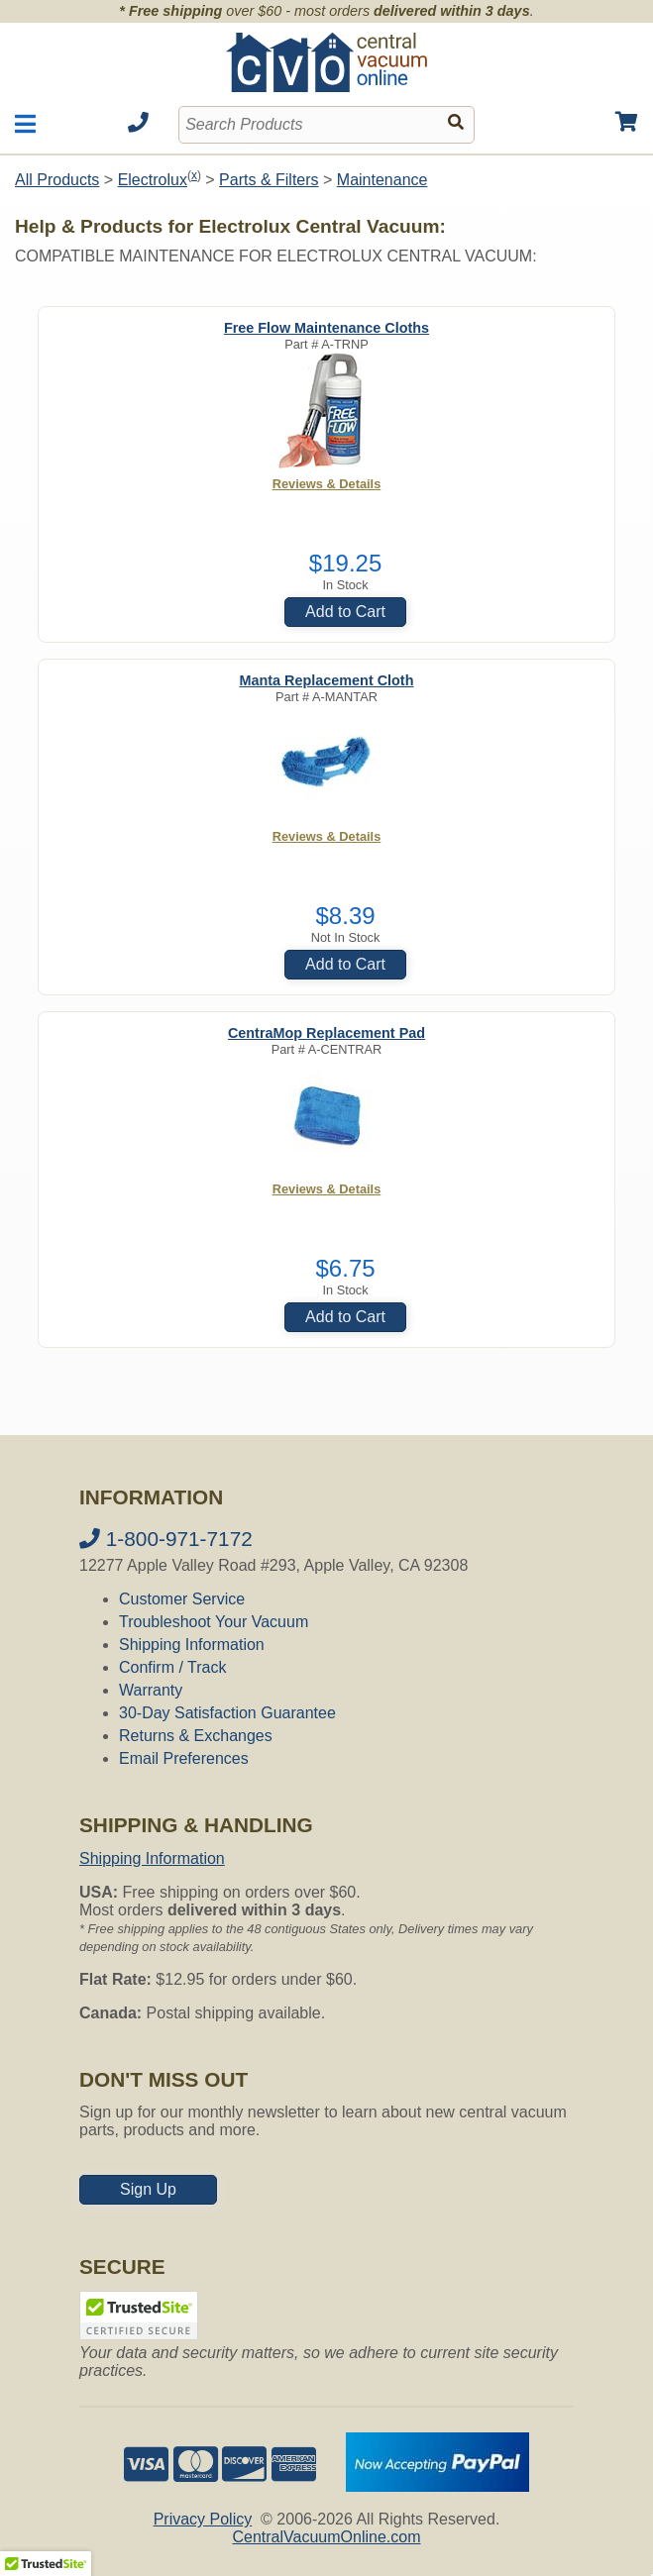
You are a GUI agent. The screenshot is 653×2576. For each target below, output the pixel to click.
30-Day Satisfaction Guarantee (227, 1712)
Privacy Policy (203, 2519)
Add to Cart (345, 611)
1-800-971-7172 (166, 1538)
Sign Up (148, 2189)
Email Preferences (184, 1758)
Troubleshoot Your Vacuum (213, 1621)
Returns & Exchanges (195, 1735)
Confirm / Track (172, 1667)
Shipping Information (192, 1644)
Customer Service (182, 1599)
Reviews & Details (326, 483)
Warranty (150, 1690)
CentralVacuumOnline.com (326, 2536)
